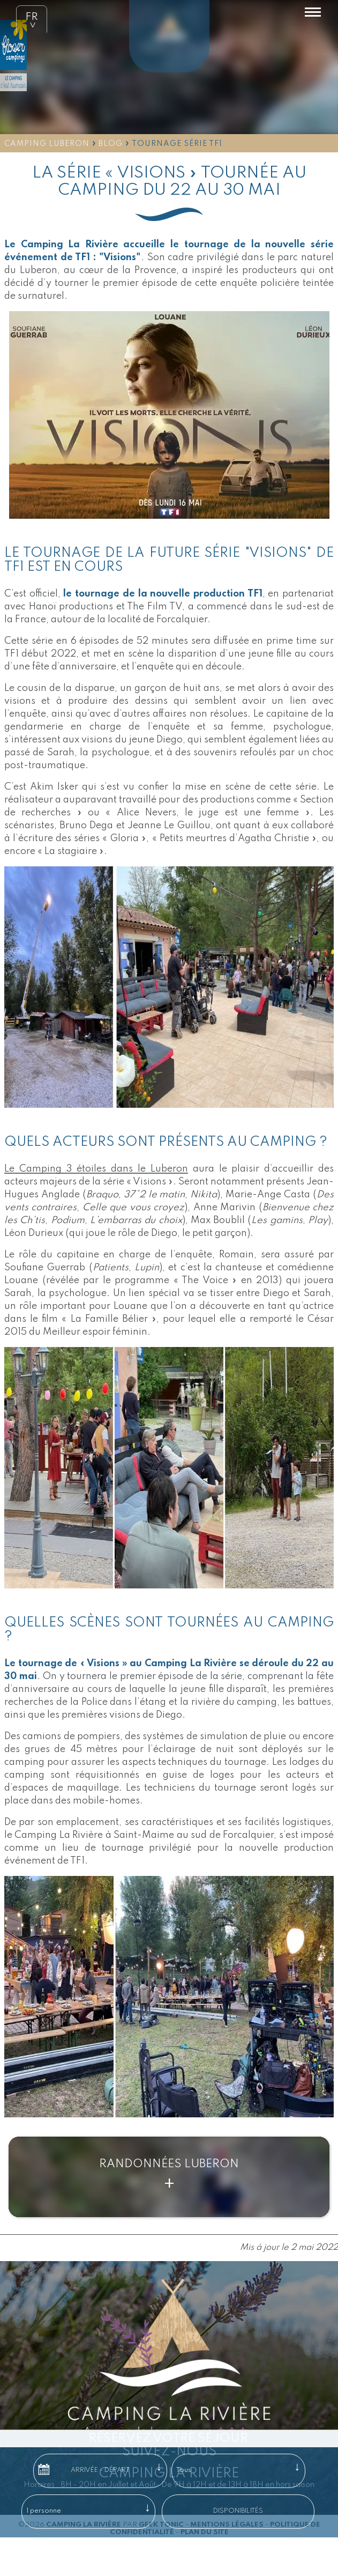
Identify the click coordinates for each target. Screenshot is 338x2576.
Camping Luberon (46, 144)
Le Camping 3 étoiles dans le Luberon (96, 1169)
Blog (111, 144)
